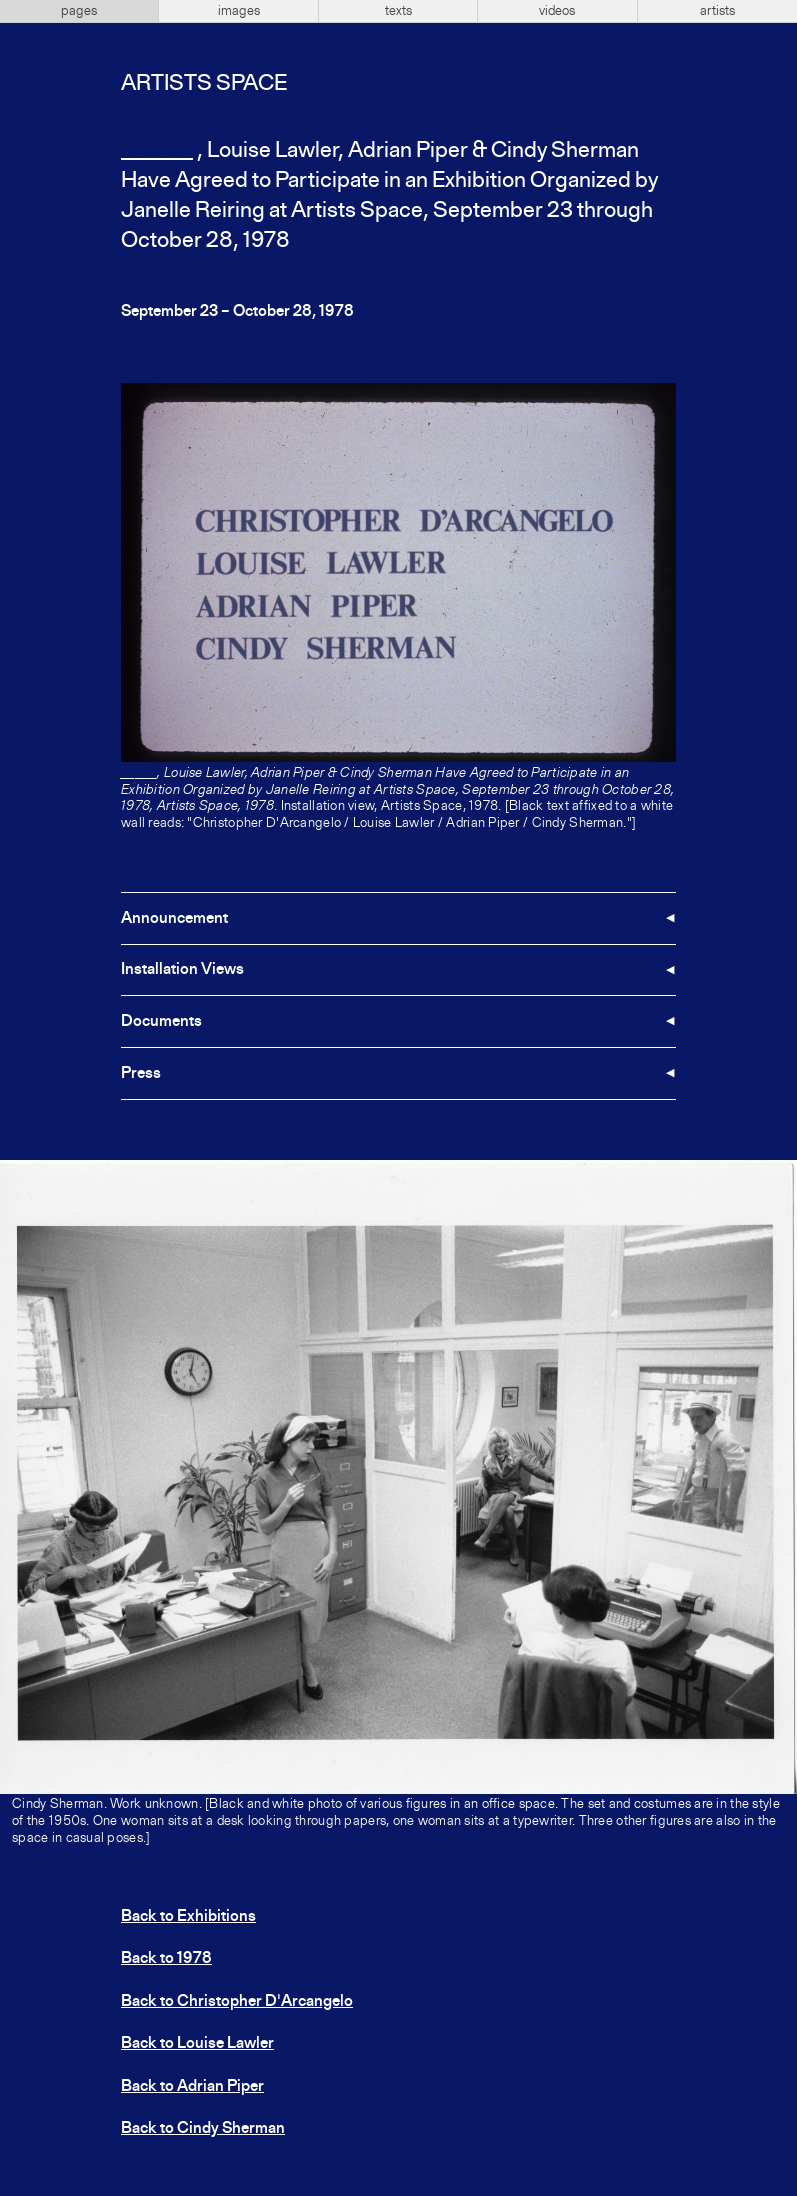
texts (398, 11)
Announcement (174, 919)
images (239, 11)
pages (79, 11)
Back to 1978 (166, 1959)
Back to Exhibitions (188, 1917)
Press (141, 1074)
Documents (161, 1022)
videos (557, 11)
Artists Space (204, 84)
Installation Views (182, 970)
